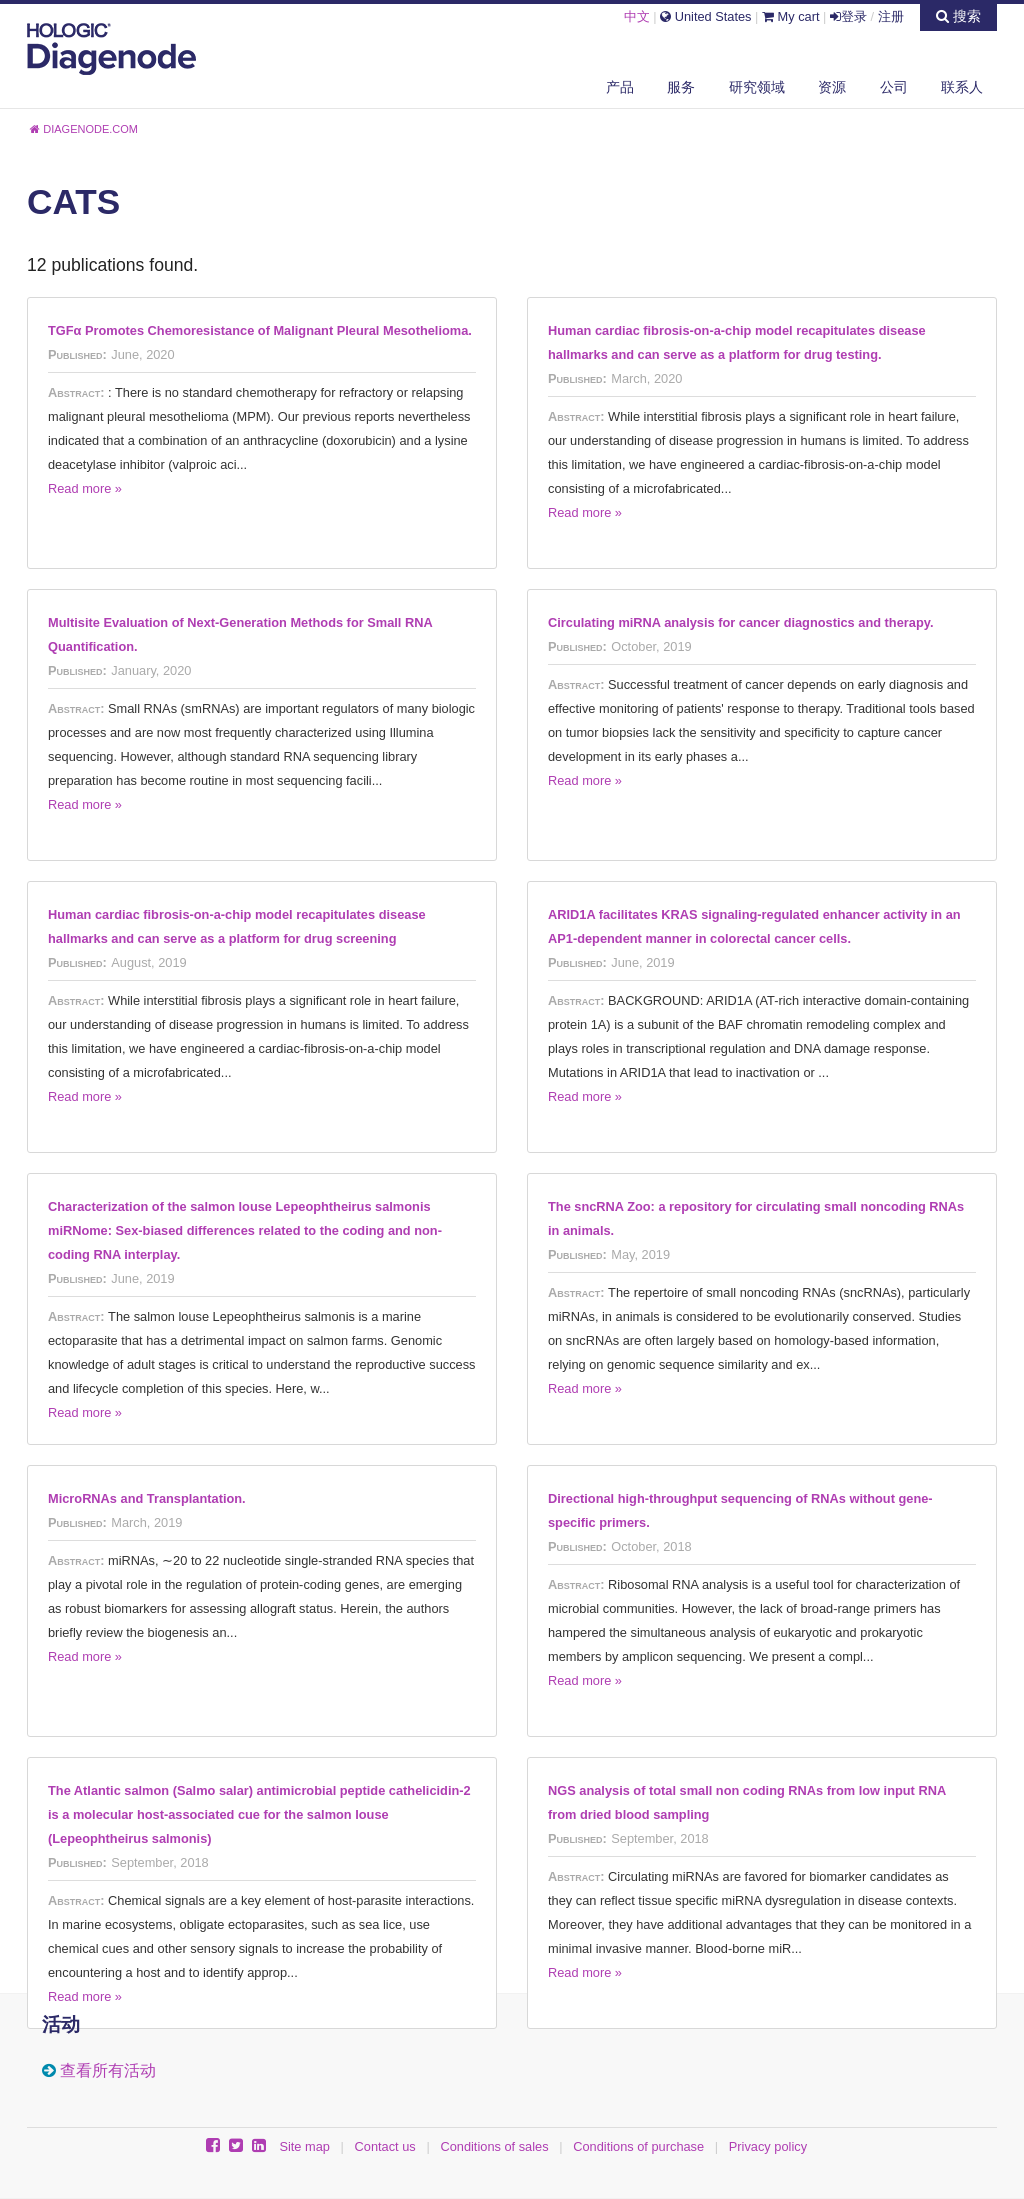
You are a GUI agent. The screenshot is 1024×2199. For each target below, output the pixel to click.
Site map (304, 2146)
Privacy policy (768, 2146)
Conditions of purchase (638, 2146)
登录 (848, 16)
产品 (620, 87)
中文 (637, 16)
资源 (832, 87)
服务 (681, 87)
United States (705, 16)
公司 (894, 87)
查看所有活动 (108, 2070)
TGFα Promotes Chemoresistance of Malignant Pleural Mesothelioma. (260, 330)
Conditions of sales (494, 2146)
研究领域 (757, 87)
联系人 (962, 87)
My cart (791, 16)
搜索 (958, 16)
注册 (891, 16)
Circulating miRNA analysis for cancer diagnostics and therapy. (740, 622)
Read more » (85, 488)
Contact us (385, 2146)
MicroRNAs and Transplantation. (147, 1498)
